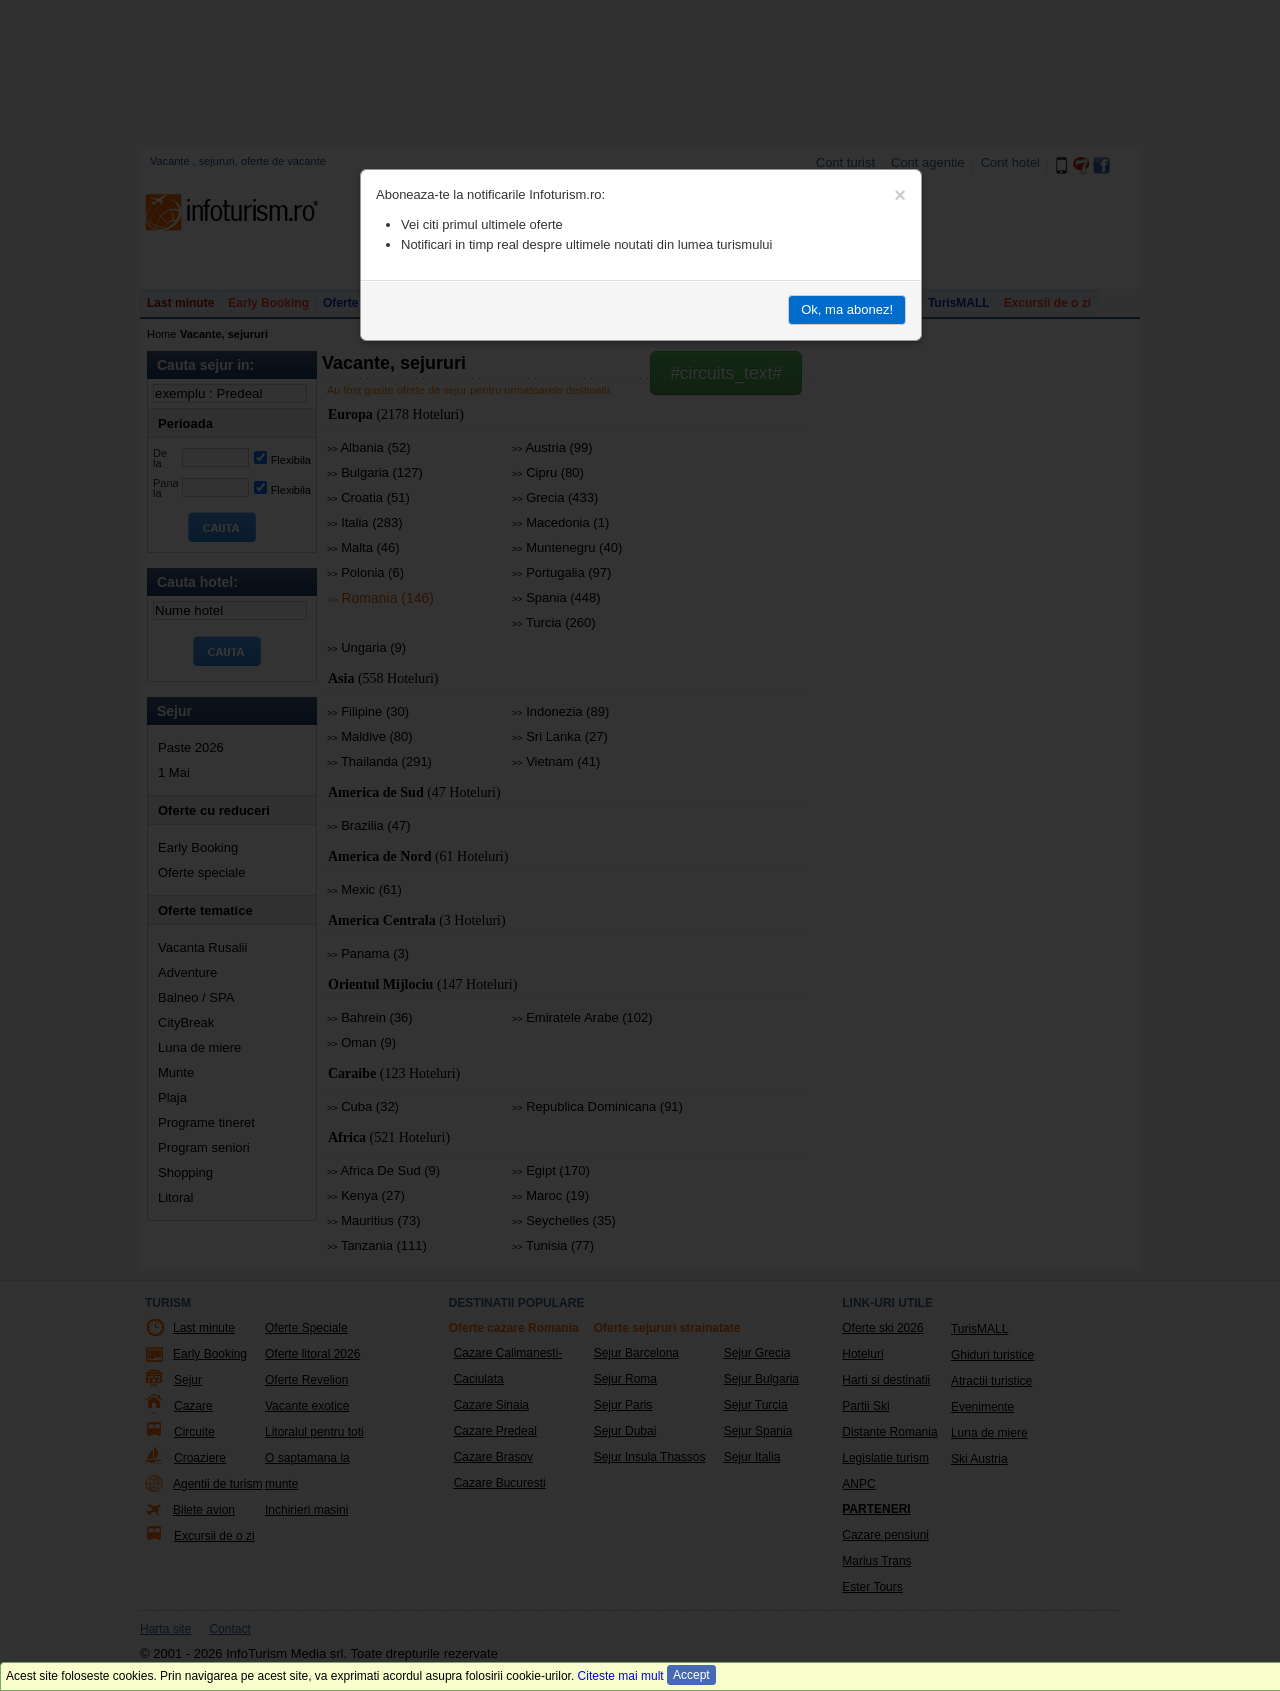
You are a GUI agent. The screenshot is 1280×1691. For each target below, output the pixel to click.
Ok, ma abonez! (847, 309)
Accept (691, 1675)
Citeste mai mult (621, 1676)
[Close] (900, 195)
